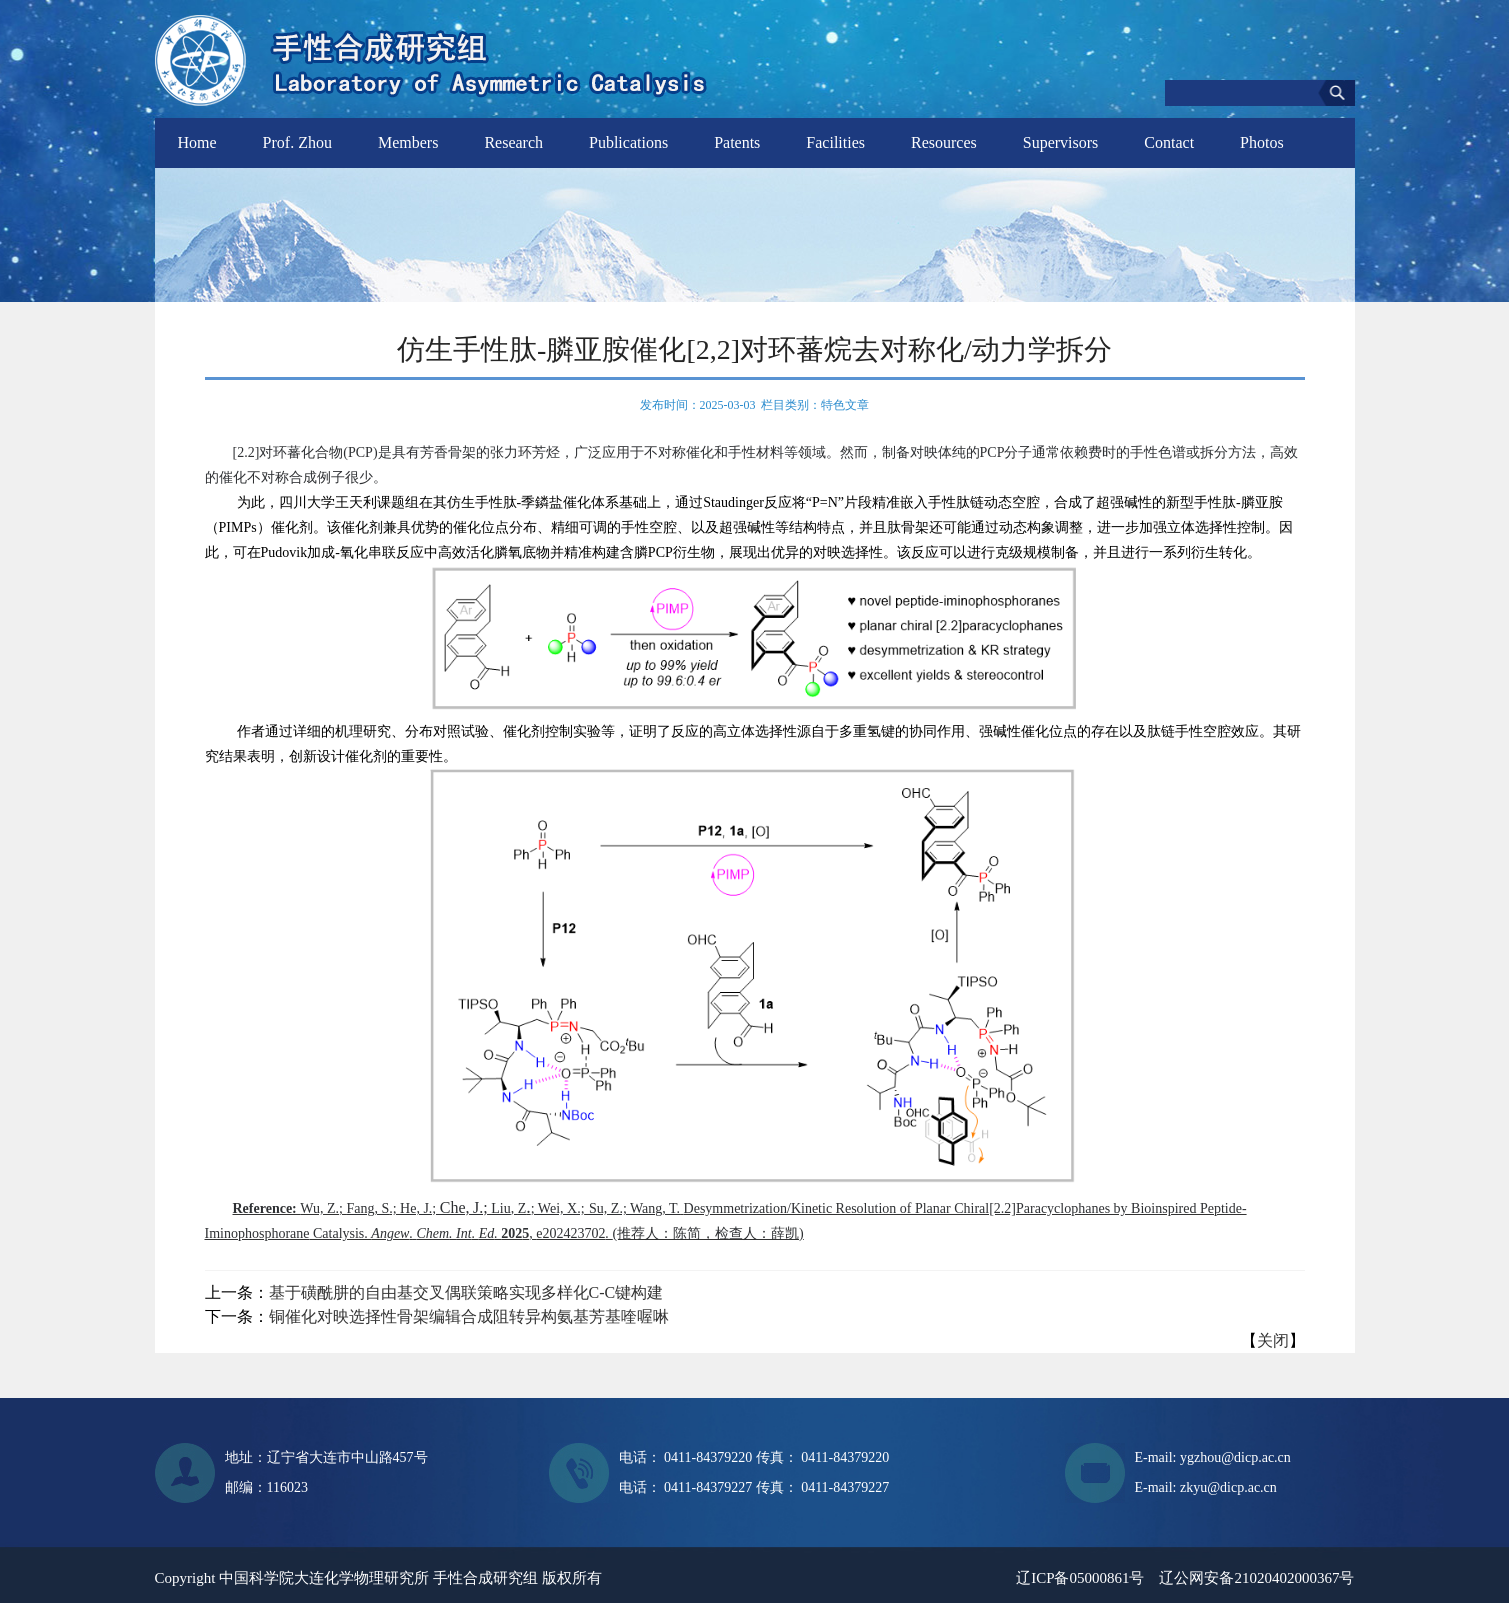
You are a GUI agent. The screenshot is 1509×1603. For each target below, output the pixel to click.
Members (408, 142)
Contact (1169, 142)
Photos (1262, 142)
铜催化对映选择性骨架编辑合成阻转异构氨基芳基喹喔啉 (469, 1316)
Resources (944, 142)
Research (513, 142)
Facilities (835, 142)
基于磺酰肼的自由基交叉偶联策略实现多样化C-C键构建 (466, 1292)
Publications (628, 142)
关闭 (1273, 1340)
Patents (737, 142)
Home (197, 142)
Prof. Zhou (297, 142)
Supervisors (1061, 142)
